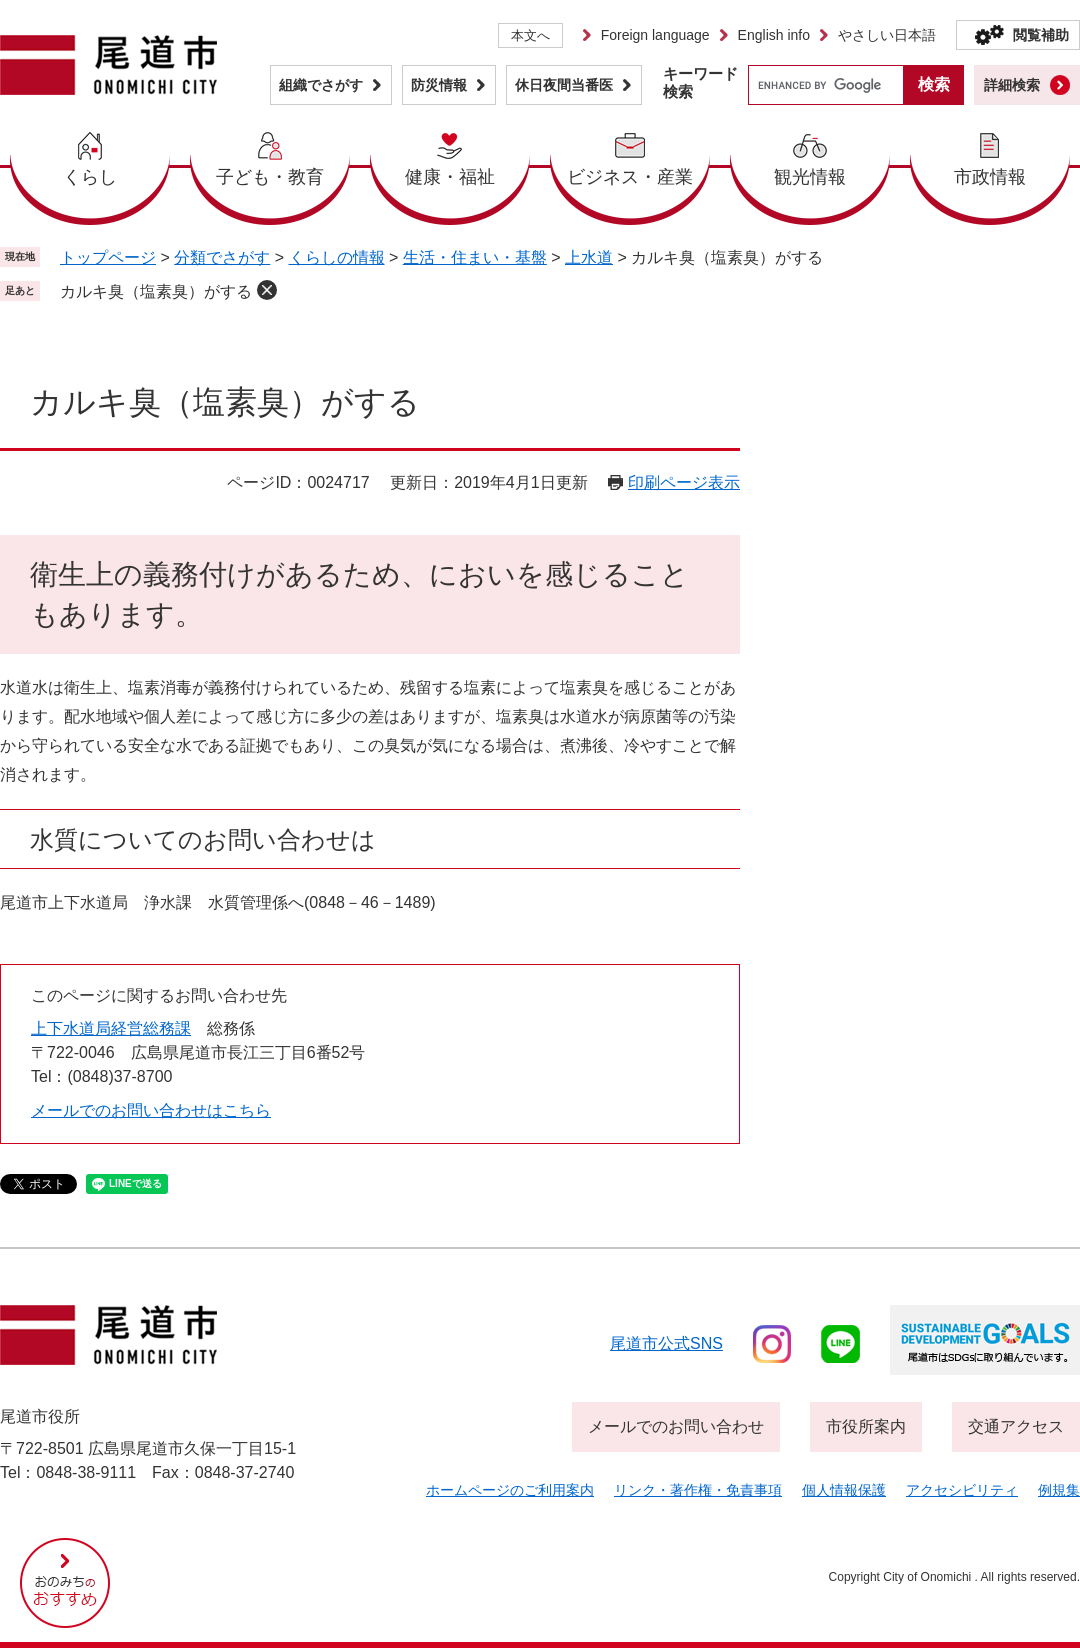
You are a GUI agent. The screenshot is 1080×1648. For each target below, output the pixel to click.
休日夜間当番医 (564, 85)
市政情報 (990, 177)
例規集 (1059, 1490)
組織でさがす (321, 85)
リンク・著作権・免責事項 (698, 1490)
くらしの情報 (337, 257)
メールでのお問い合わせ (676, 1426)
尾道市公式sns (666, 1343)
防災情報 (439, 85)
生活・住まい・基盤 (475, 257)
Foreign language (655, 35)
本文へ (530, 35)
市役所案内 (866, 1426)
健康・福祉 (450, 177)
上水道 (589, 257)
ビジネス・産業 (630, 177)
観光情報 (810, 177)
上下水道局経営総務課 (111, 1028)
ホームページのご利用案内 (510, 1490)
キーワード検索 (700, 82)
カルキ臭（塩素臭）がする (156, 291)
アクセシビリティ (962, 1490)
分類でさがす (222, 257)
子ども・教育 (270, 177)
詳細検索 (1012, 85)
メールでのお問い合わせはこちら (151, 1110)
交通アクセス (1016, 1426)
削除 (267, 290)
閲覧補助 (1041, 35)
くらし (90, 177)
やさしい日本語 (887, 35)
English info (774, 35)
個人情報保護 (844, 1490)
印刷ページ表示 (684, 482)
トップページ (108, 257)
